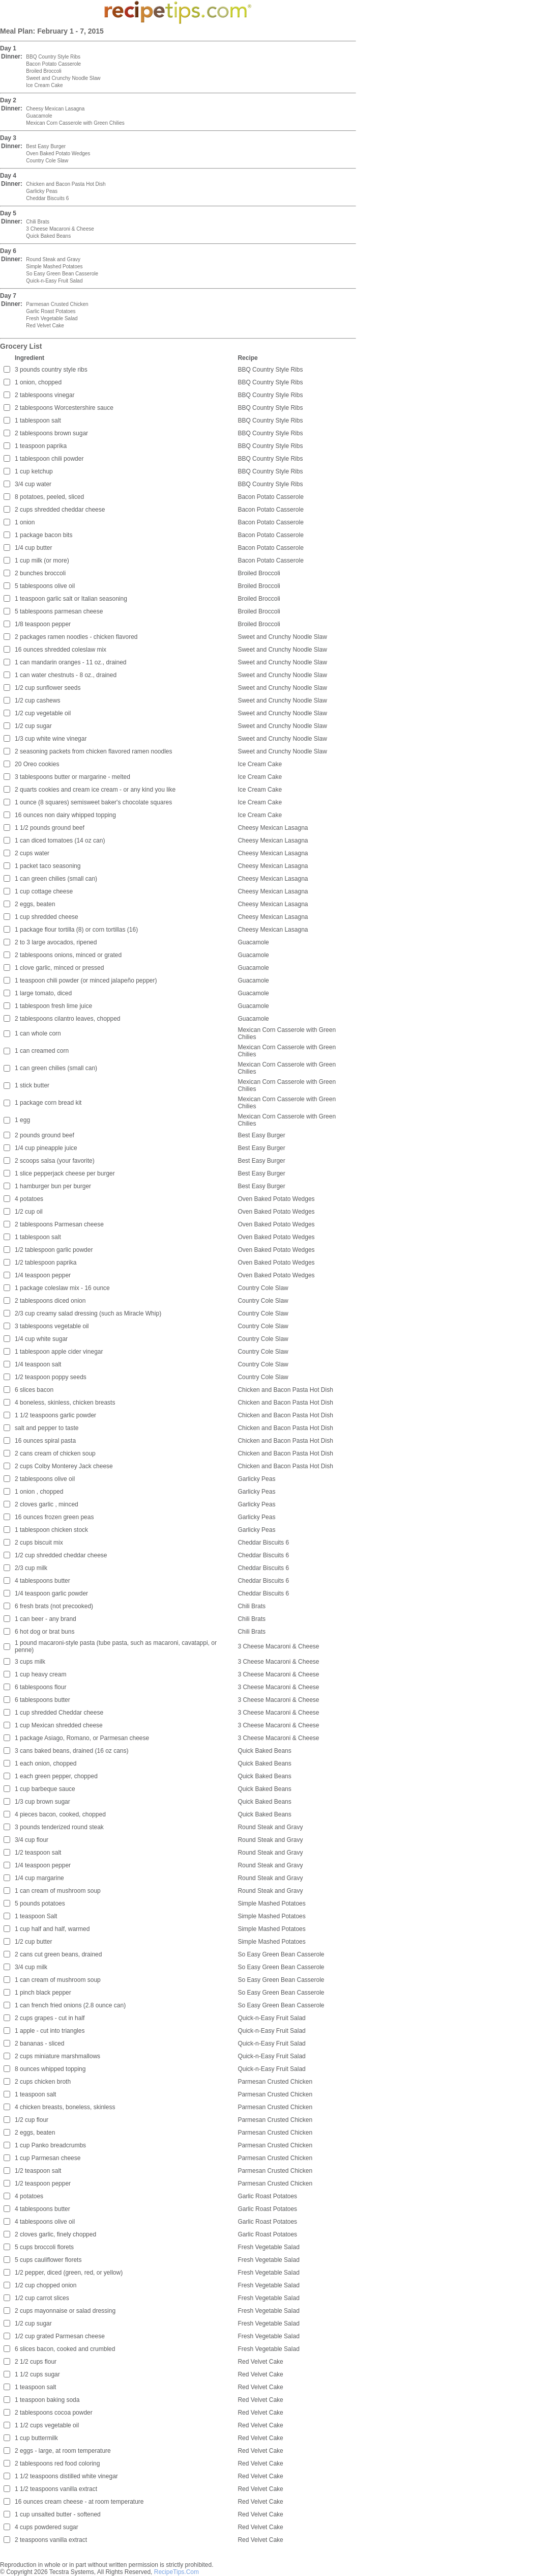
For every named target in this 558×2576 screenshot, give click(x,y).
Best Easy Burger (46, 146)
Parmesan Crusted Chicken (57, 304)
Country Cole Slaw (47, 160)
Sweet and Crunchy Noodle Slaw (63, 78)
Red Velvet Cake (45, 325)
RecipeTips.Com (176, 2571)
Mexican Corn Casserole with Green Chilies (75, 123)
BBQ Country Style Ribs (53, 57)
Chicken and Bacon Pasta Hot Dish (65, 184)
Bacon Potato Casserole (53, 64)
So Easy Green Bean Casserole (62, 273)
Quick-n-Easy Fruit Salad (54, 281)
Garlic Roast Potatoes (50, 311)
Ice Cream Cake (44, 85)
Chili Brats (37, 222)
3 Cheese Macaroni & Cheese (60, 229)
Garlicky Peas (41, 191)
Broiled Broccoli (43, 71)
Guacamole (39, 116)
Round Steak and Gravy (53, 259)
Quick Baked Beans (48, 236)
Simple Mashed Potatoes (54, 266)
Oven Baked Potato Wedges (58, 153)
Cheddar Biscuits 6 (47, 198)
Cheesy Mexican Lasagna (55, 108)
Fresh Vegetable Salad (51, 318)
